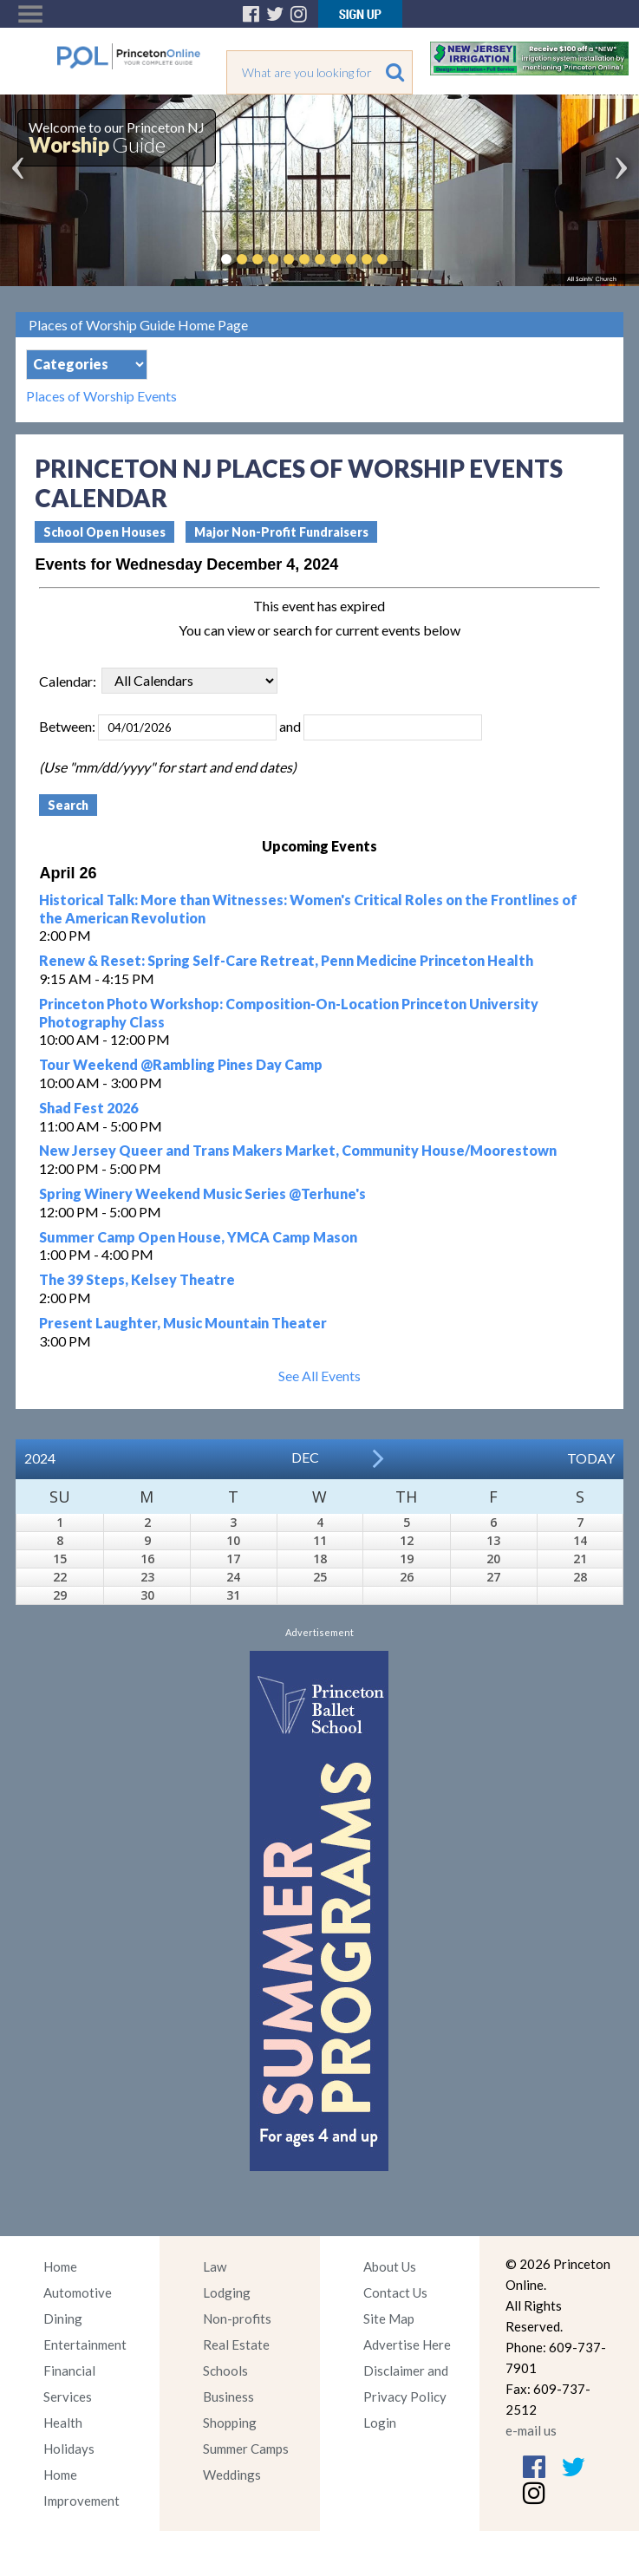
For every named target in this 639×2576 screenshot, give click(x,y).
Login (379, 2422)
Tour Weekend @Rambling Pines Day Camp (181, 1064)
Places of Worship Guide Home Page (138, 324)
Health (62, 2422)
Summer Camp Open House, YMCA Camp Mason (198, 1237)
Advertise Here (407, 2344)
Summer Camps (246, 2448)
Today (591, 1458)
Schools (225, 2370)
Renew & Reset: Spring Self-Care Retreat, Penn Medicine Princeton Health (286, 960)
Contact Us (395, 2292)
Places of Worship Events (101, 396)
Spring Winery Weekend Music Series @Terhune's (202, 1193)
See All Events (319, 1375)
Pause (408, 259)
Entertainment (85, 2344)
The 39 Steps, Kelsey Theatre (137, 1279)
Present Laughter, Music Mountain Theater (183, 1322)
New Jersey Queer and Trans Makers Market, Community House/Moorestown (298, 1150)
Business (228, 2396)
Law (214, 2266)
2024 (39, 1458)
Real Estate (236, 2344)
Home (60, 2266)
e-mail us (531, 2430)
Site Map (388, 2318)
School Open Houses (104, 532)
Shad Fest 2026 (88, 1107)
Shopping (230, 2422)
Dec (305, 1457)
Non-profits (237, 2318)
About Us (389, 2266)
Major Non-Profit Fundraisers (281, 532)
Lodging (227, 2292)
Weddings (232, 2474)
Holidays (69, 2448)
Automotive (77, 2292)
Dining (62, 2318)
